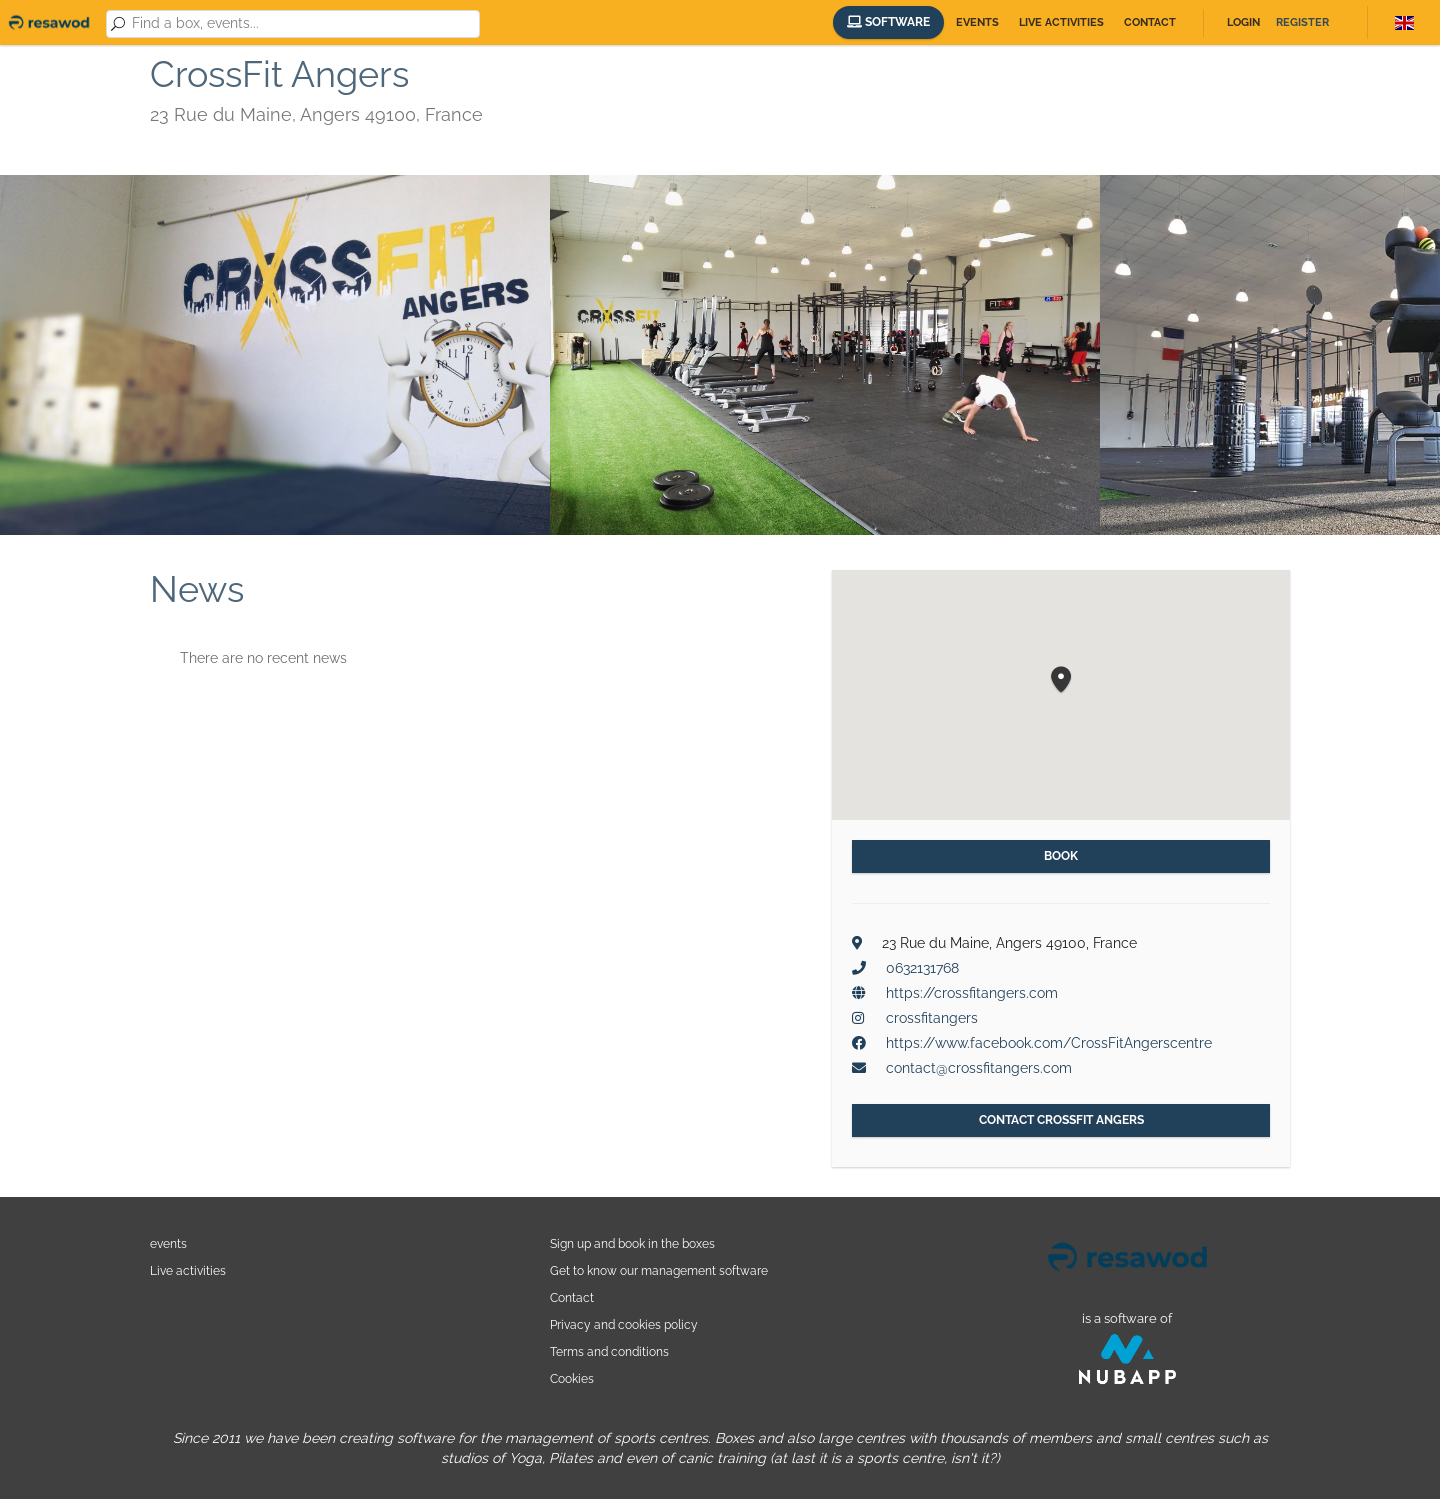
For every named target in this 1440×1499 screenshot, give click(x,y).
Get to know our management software (659, 1270)
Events (977, 22)
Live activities (1061, 22)
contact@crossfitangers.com (979, 1068)
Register (1302, 22)
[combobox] (302, 24)
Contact (1150, 22)
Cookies (572, 1378)
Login (1243, 22)
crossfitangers (932, 1018)
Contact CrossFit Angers (1061, 1120)
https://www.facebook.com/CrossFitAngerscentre (1049, 1043)
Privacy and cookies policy (624, 1324)
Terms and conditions (609, 1351)
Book (1061, 856)
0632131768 (922, 968)
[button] (1061, 680)
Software (888, 22)
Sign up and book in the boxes (632, 1243)
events (168, 1243)
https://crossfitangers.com (972, 993)
